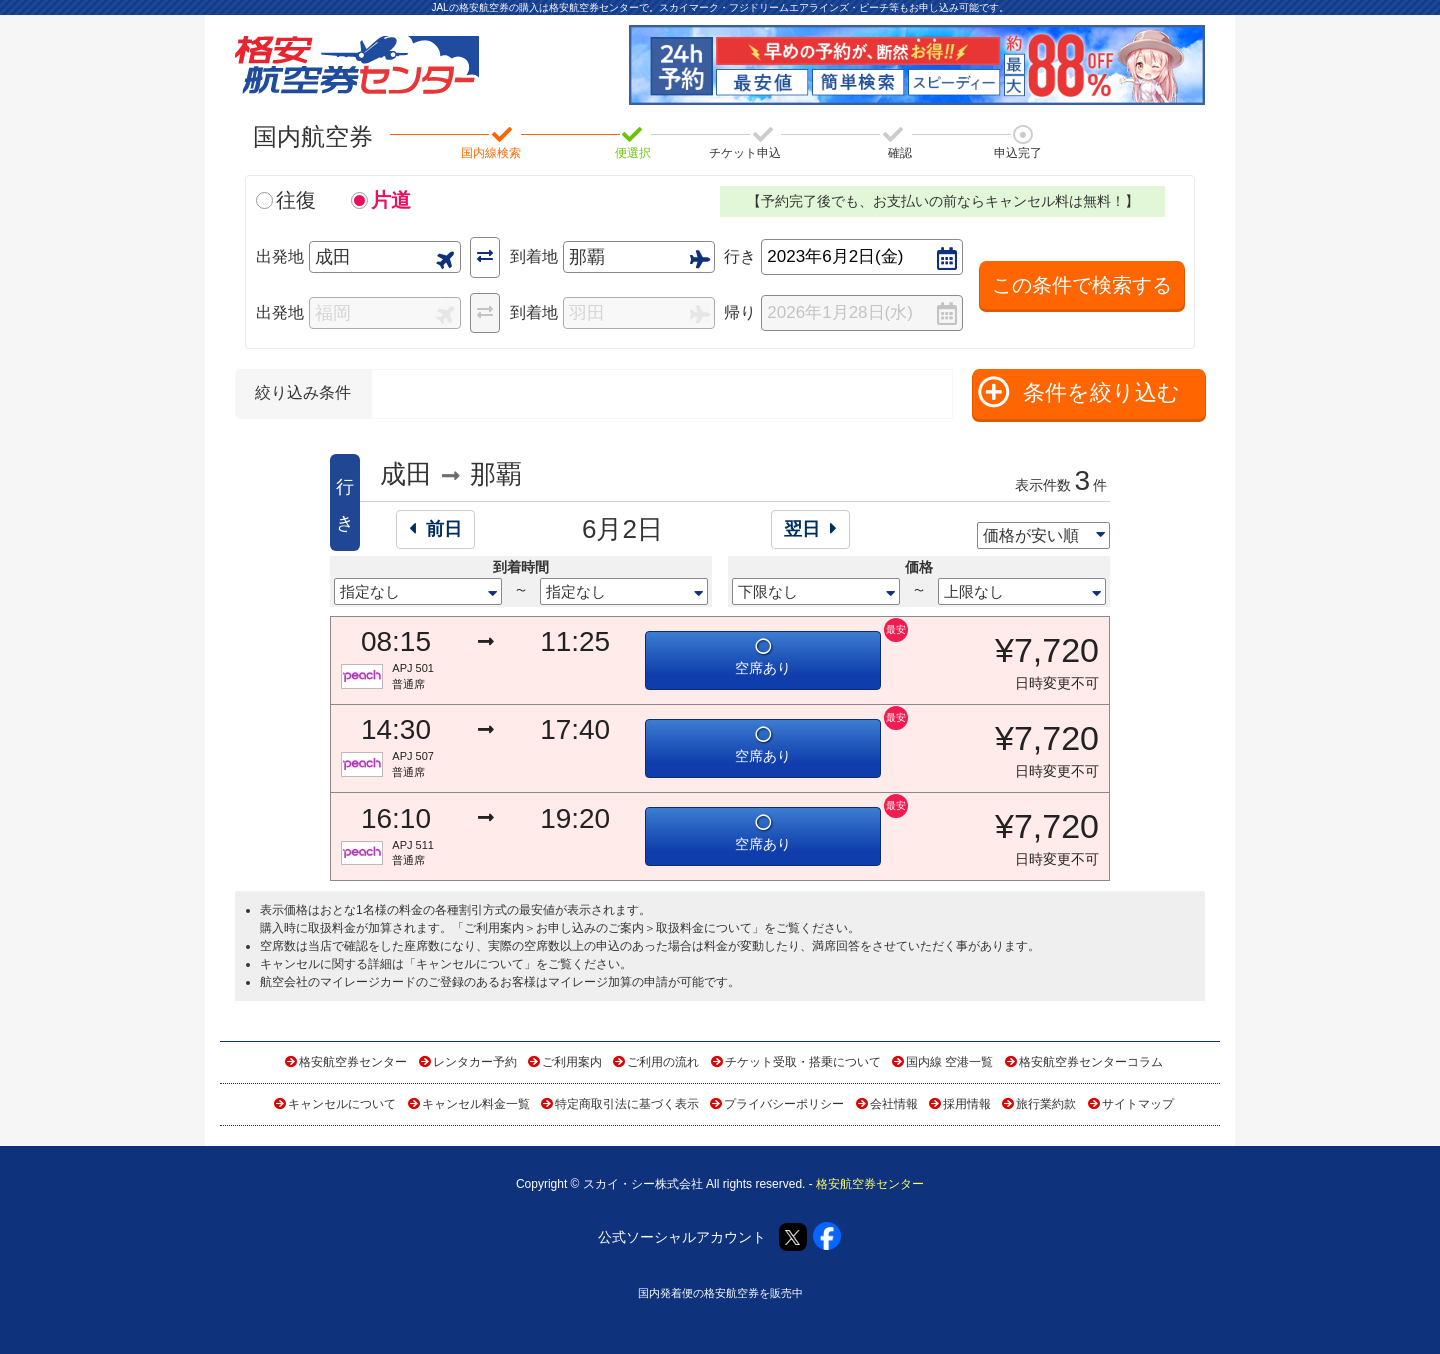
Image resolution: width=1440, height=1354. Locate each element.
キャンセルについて (470, 964)
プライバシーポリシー (784, 1104)
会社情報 (894, 1104)
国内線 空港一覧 (949, 1062)
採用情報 (967, 1104)
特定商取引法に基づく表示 (627, 1104)
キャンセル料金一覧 (476, 1104)
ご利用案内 (572, 1062)
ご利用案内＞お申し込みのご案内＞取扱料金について (608, 928)
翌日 (810, 529)
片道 (391, 200)
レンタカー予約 (475, 1062)
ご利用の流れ (663, 1062)
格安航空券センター (353, 1062)
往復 (296, 200)
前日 (435, 529)
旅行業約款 (1046, 1104)
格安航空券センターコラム (1091, 1062)
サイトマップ (1138, 1104)
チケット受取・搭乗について (803, 1062)
